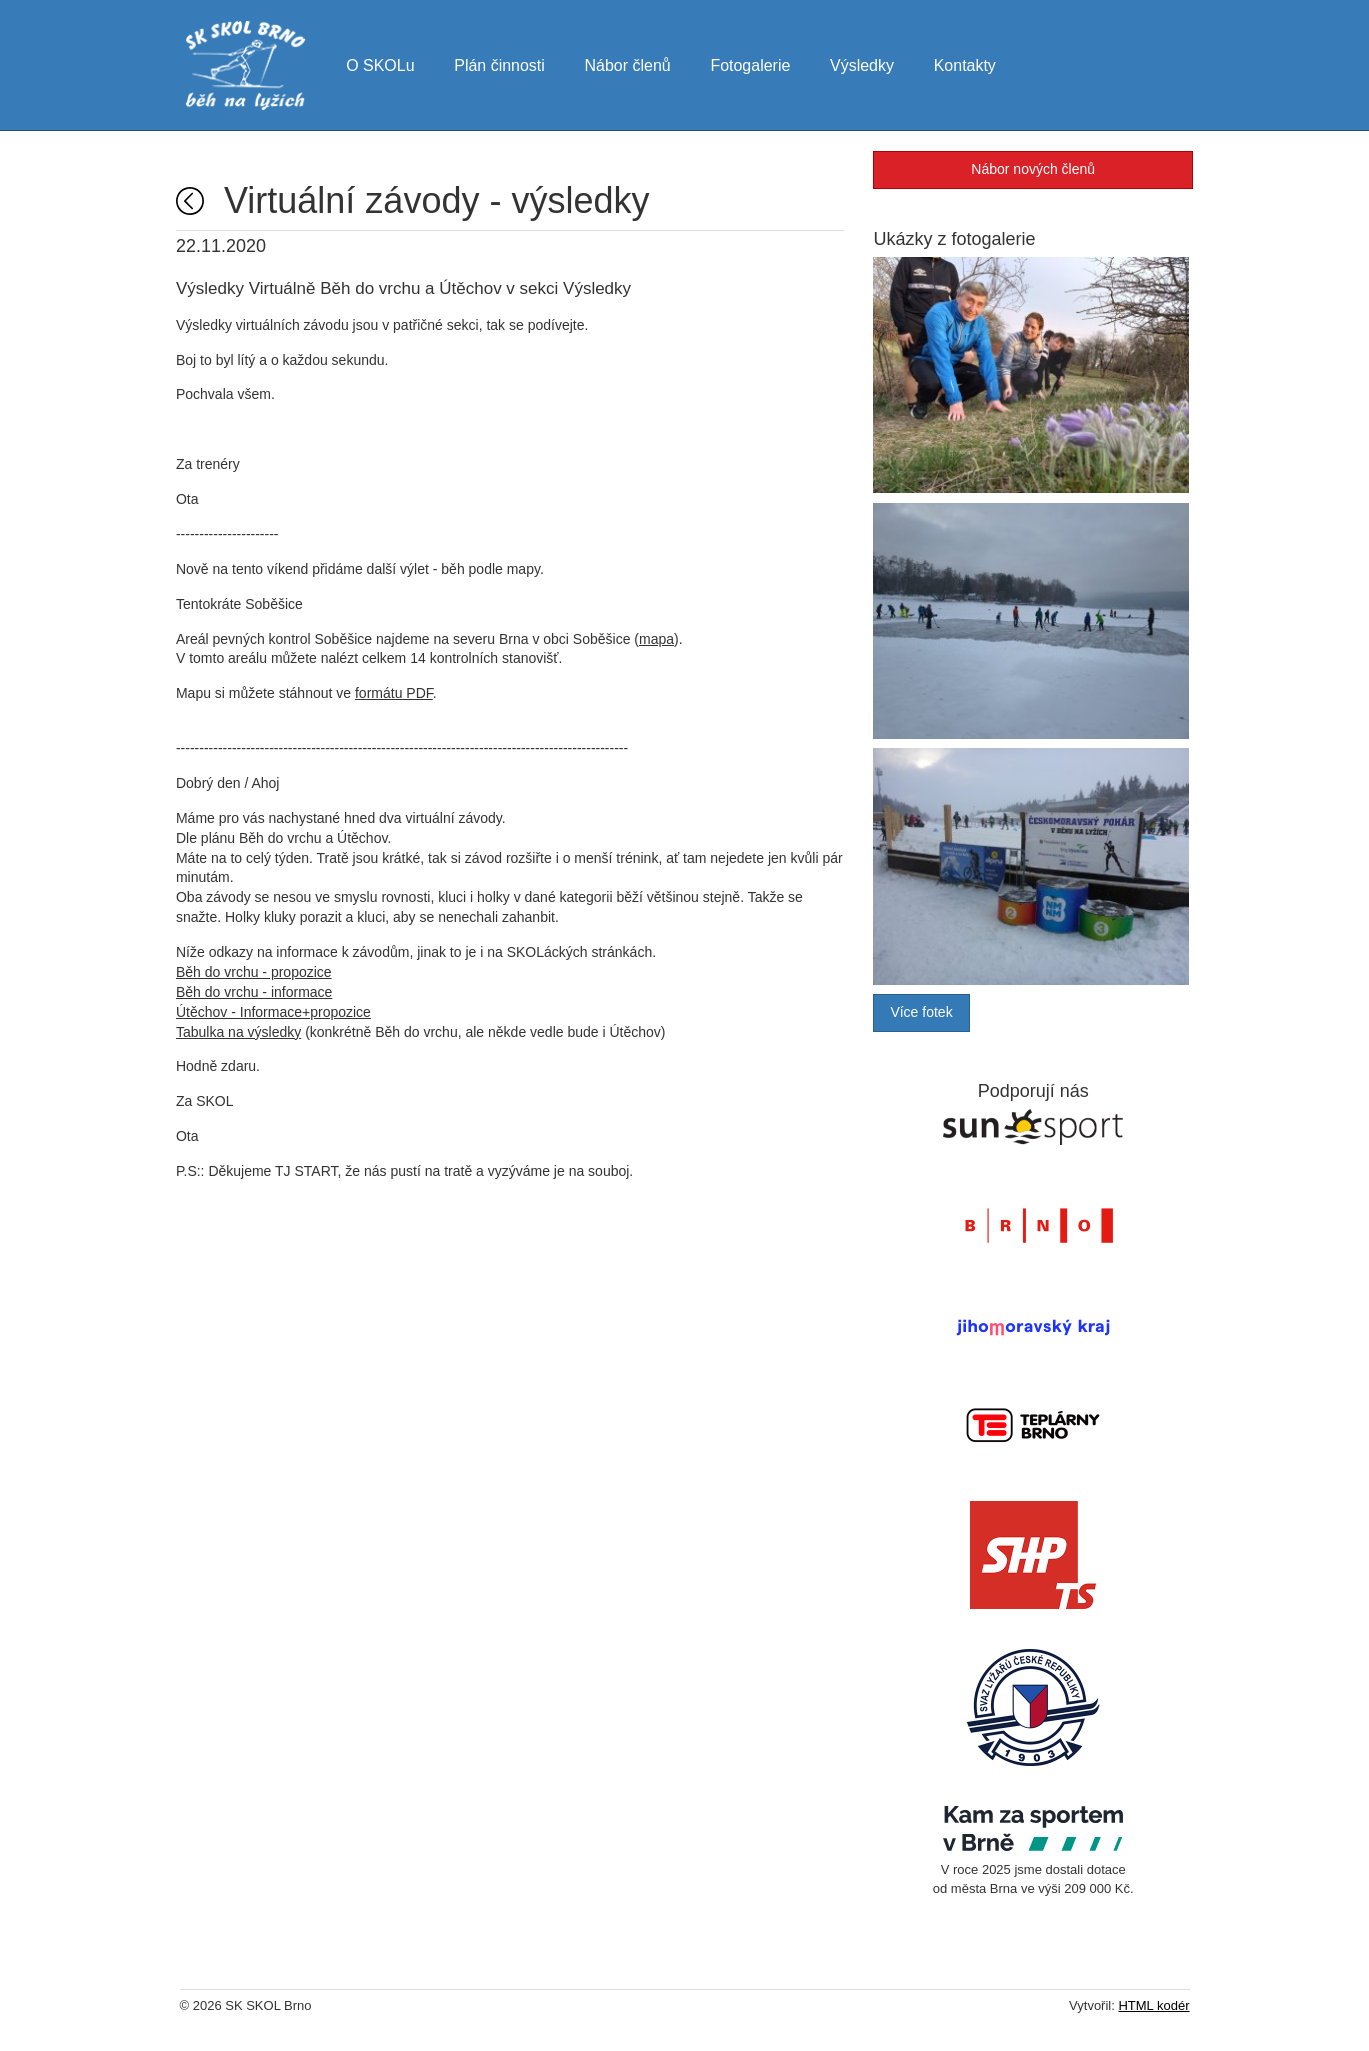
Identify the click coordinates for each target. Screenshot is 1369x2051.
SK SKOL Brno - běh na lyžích (246, 66)
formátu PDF (398, 694)
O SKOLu (382, 64)
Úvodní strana (194, 202)
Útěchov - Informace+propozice (277, 1013)
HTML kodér (1153, 2010)
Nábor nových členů (1031, 170)
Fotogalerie (753, 64)
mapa (660, 640)
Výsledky (865, 64)
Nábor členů (630, 64)
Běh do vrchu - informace (258, 993)
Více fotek (920, 1017)
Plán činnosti (501, 64)
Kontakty (968, 64)
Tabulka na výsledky (242, 1033)
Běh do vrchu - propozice (258, 973)
